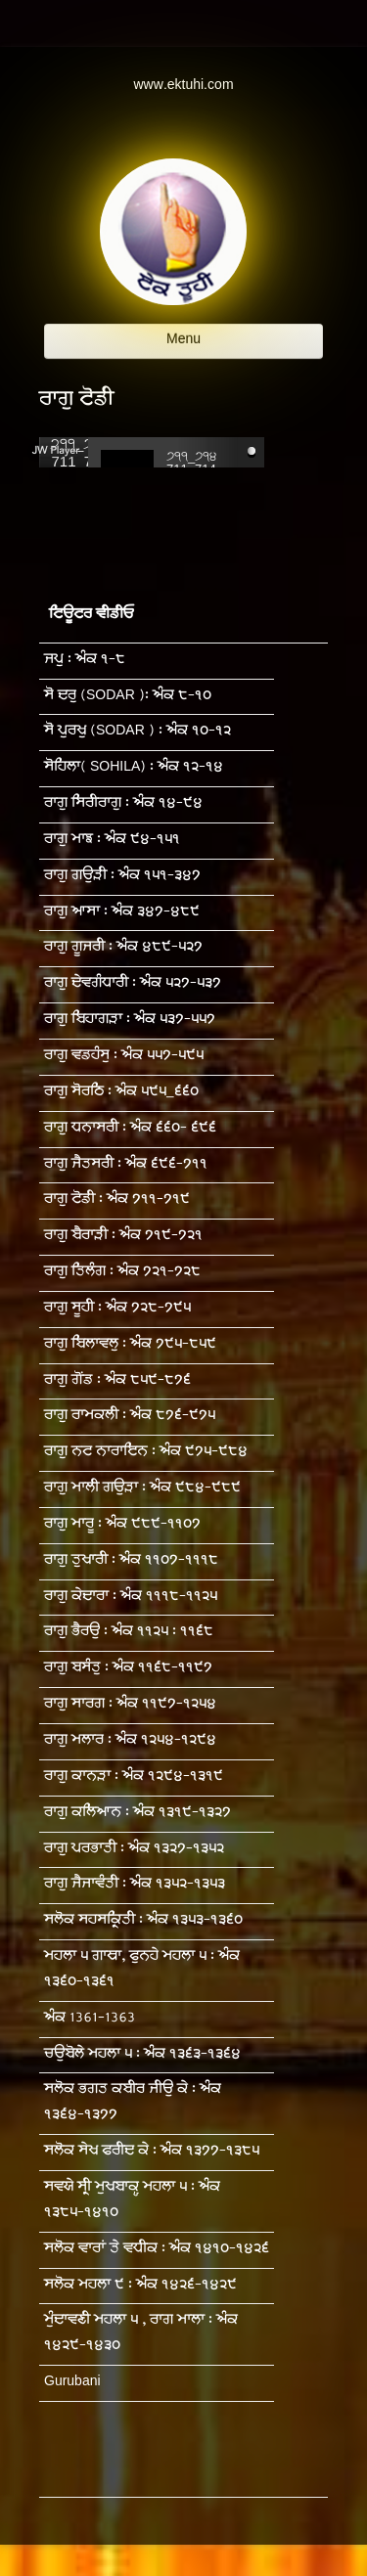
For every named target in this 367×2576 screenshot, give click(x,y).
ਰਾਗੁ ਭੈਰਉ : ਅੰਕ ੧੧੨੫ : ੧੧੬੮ (128, 1632)
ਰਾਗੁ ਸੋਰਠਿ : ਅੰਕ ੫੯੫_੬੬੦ (121, 1093)
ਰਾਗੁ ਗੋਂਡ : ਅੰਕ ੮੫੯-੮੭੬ (117, 1381)
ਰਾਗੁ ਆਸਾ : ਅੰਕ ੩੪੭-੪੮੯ (122, 913)
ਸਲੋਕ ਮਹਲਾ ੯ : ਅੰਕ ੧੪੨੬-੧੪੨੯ (140, 2286)
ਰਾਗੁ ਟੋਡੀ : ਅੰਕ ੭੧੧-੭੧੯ (117, 1200)
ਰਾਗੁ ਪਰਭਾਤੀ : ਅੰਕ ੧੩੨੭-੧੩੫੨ (134, 1850)
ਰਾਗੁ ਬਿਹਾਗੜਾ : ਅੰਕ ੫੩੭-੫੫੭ (129, 1020)
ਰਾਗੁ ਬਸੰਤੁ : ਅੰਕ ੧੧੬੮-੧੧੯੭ (128, 1669)
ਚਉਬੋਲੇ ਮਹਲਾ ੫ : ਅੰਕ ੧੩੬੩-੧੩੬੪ (142, 2055)
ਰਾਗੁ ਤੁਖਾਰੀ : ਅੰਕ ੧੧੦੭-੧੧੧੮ (131, 1561)
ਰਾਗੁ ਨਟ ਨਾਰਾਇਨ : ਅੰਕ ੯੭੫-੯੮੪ (146, 1453)
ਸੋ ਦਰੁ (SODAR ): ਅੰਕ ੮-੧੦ (127, 697)
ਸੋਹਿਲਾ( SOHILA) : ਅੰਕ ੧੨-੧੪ (133, 768)
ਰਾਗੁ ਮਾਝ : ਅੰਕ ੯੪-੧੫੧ (112, 840)
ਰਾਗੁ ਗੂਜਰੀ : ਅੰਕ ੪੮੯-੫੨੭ (123, 948)
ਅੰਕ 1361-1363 (89, 2019)
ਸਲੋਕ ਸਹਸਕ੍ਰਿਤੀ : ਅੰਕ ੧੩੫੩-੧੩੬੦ (143, 1921)
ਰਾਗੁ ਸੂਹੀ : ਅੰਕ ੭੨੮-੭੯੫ (117, 1309)
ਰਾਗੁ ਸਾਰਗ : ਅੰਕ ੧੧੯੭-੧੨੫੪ (130, 1705)
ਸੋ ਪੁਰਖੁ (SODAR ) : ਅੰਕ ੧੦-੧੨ (137, 732)
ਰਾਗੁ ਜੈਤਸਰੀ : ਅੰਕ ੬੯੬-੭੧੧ (125, 1165)
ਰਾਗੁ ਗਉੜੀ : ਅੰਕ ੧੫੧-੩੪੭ (122, 877)
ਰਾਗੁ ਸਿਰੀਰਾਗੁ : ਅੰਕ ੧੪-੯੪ (123, 804)
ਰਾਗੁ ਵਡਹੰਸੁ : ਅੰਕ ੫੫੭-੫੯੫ (124, 1056)
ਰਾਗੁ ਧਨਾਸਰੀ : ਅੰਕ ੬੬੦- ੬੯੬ (130, 1129)
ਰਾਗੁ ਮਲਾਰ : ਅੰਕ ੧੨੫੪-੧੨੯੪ (130, 1741)
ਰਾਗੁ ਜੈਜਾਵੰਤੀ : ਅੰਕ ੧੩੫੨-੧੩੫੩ (134, 1885)
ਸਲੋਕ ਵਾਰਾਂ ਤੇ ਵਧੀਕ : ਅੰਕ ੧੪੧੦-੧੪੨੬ (156, 2250)
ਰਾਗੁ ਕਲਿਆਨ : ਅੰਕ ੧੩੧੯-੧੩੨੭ (137, 1813)
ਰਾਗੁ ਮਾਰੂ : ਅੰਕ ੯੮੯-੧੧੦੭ (122, 1525)
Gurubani (72, 2383)
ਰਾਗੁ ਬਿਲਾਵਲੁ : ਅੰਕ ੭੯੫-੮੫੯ (130, 1345)
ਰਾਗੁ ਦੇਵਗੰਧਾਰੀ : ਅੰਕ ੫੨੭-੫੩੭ (132, 984)
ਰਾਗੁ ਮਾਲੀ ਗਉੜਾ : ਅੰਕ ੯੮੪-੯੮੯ (142, 1489)
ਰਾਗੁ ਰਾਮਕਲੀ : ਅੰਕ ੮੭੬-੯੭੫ (129, 1416)
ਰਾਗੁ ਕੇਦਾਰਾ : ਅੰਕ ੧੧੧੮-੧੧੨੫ (130, 1597)
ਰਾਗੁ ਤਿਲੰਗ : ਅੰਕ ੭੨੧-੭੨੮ (122, 1273)
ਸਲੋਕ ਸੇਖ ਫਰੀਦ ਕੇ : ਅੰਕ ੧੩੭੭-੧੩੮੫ (151, 2152)
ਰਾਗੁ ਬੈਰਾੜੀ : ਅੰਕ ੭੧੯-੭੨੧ (123, 1236)
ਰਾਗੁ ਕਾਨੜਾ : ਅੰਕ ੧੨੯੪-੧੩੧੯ (133, 1777)
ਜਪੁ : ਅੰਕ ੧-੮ (84, 660)
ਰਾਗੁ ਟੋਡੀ (76, 401)
